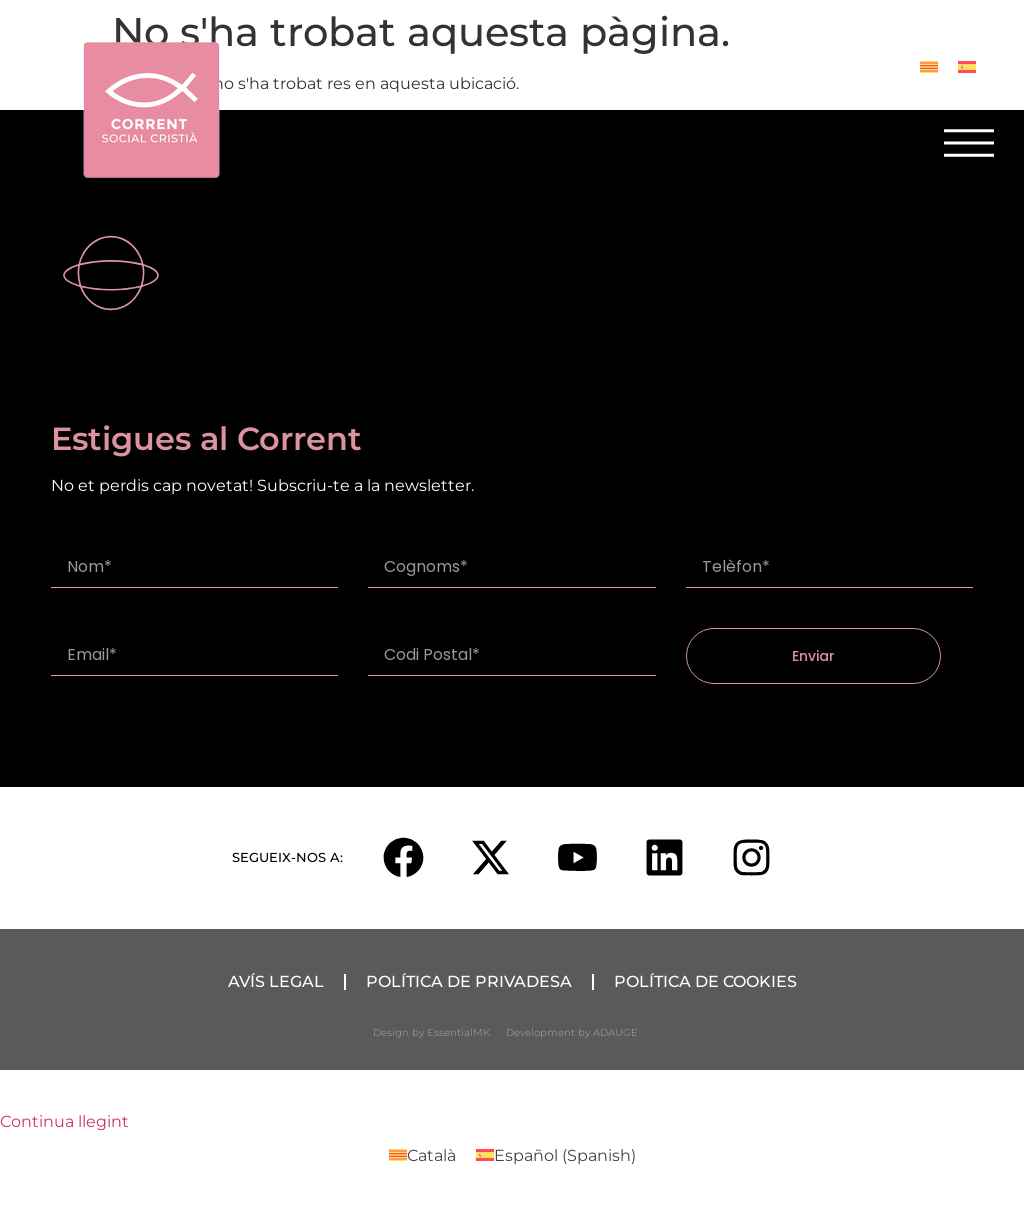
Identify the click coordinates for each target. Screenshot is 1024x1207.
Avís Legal (276, 981)
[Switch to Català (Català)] (422, 1156)
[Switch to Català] (929, 66)
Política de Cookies (705, 981)
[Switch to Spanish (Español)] (556, 1156)
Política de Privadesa (469, 981)
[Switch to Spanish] (967, 66)
